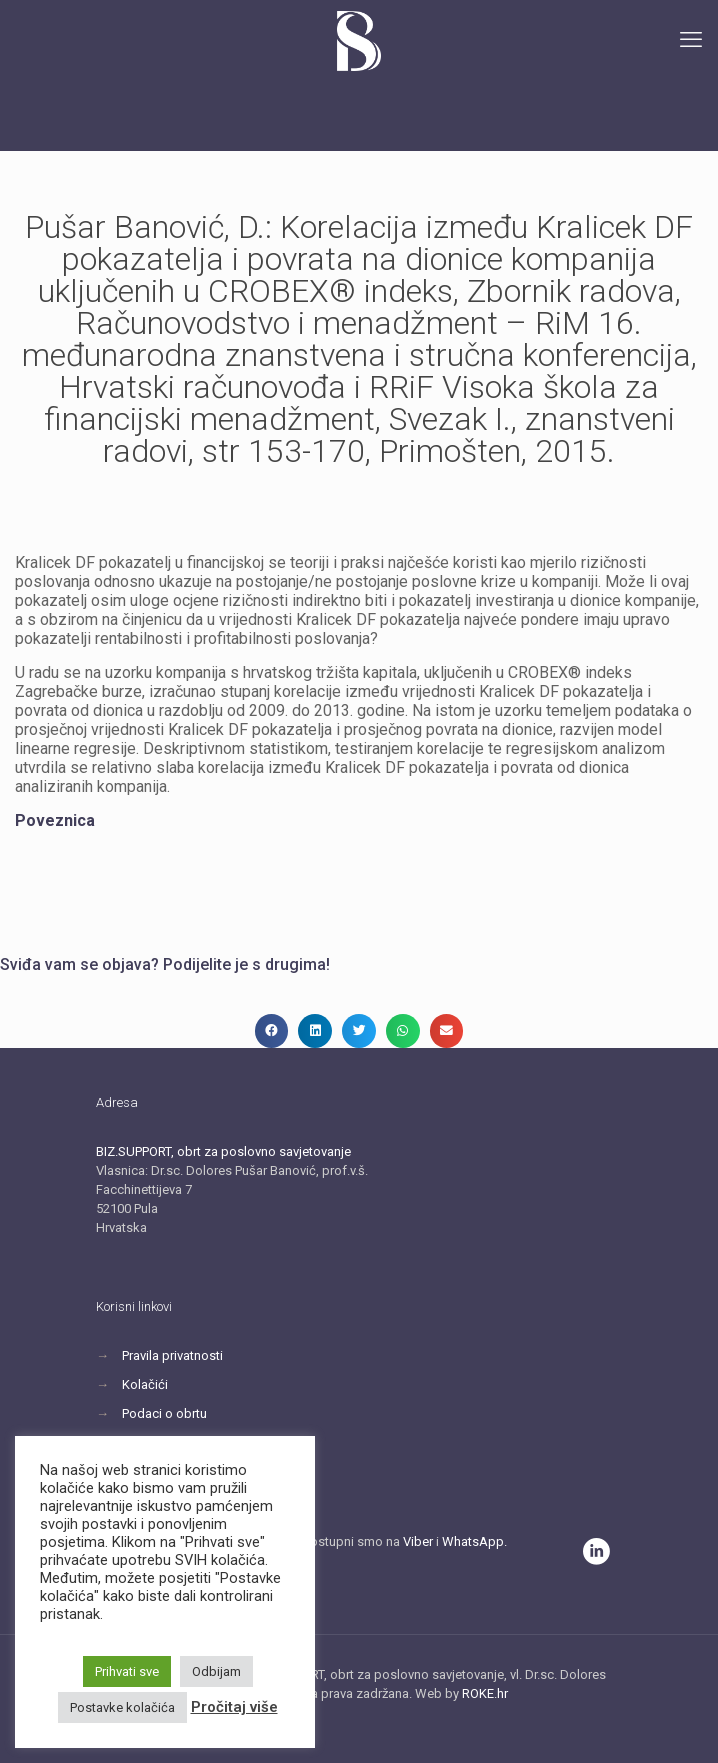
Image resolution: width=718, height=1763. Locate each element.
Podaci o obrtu (164, 1413)
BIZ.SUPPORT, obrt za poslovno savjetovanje (223, 1151)
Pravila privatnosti (172, 1355)
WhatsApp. (474, 1541)
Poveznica (55, 820)
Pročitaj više (234, 1707)
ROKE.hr (485, 1693)
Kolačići (145, 1384)
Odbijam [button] (216, 1671)
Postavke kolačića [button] (122, 1707)
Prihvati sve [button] (127, 1671)
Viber (418, 1541)
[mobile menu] (691, 40)
